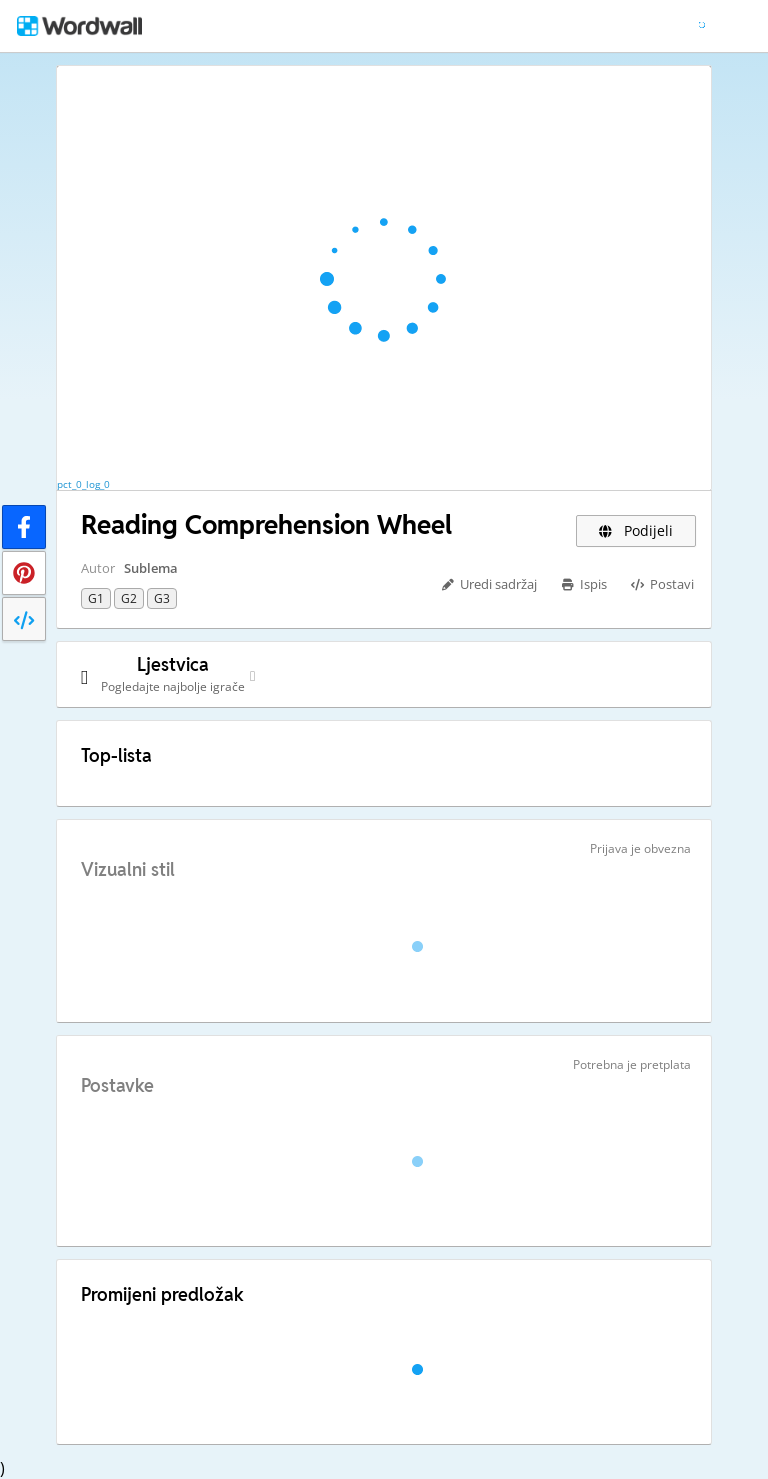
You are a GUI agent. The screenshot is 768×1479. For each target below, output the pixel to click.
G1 (96, 598)
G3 (162, 598)
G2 (129, 598)
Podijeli (636, 530)
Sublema (151, 568)
